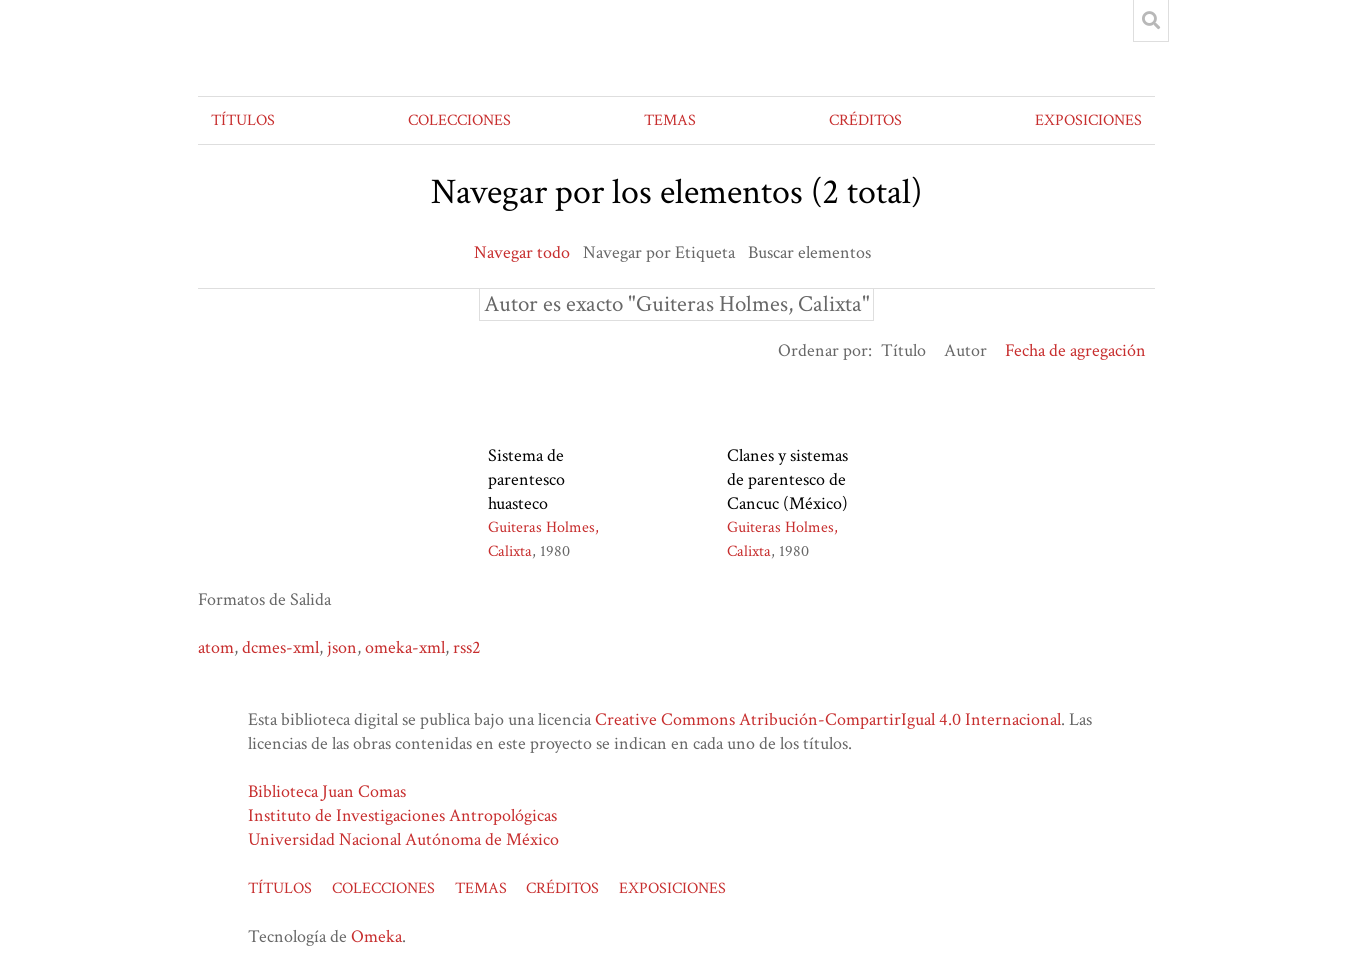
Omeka (376, 936)
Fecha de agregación (1075, 350)
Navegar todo (522, 252)
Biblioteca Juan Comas (327, 791)
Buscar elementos (809, 252)
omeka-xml (405, 647)
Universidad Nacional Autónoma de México (403, 839)
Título (903, 350)
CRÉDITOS (865, 120)
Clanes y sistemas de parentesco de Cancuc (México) (787, 479)
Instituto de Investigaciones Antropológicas (402, 815)
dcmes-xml (280, 647)
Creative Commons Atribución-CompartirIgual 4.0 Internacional (828, 719)
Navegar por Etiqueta (659, 252)
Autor (965, 350)
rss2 (467, 647)
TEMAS (670, 120)
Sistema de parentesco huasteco (526, 479)
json (342, 647)
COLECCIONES (459, 120)
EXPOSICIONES (1088, 120)
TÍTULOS (243, 120)
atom (216, 647)
